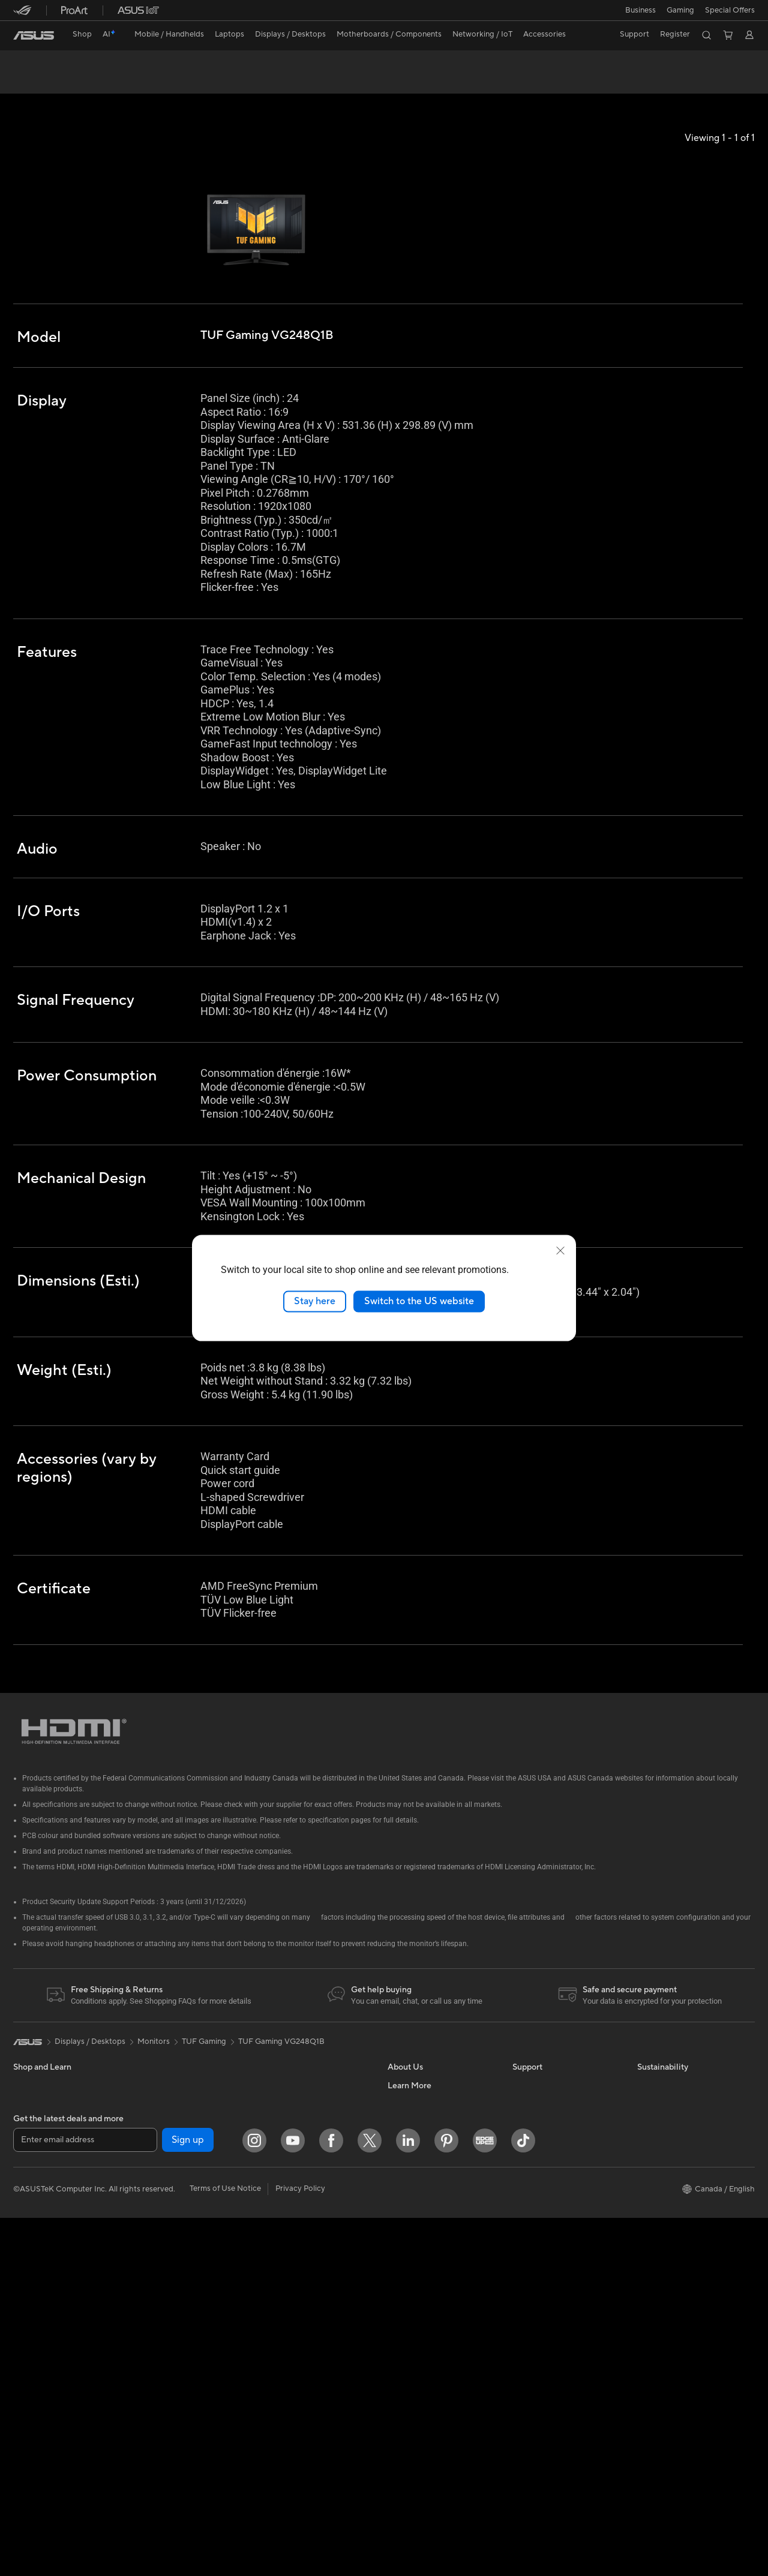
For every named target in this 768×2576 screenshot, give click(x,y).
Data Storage (161, 2246)
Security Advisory (543, 2281)
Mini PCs (153, 2065)
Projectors (31, 2229)
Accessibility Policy (421, 2390)
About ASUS (410, 2065)
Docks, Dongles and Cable (308, 2273)
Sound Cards (160, 2210)
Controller (279, 2291)
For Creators (36, 2138)
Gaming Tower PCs (46, 2283)
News (397, 2137)
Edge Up (403, 2318)
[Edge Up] (485, 2499)
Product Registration (549, 2227)
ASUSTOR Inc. (413, 2191)
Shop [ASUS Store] (82, 34)
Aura (396, 2444)
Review (131, 81)
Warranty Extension (547, 2299)
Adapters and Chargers (302, 2255)
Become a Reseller (420, 2300)
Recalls (525, 2263)
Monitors (29, 2211)
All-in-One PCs (39, 2247)
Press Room (409, 2155)
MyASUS (528, 2209)
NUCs (24, 2301)
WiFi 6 (148, 2300)
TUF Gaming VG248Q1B (79, 62)
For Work (29, 2120)
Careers (402, 2209)
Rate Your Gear (415, 2372)
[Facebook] (331, 2499)
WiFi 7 (148, 2282)
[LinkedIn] (408, 2499)
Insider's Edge (412, 2336)
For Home (31, 2102)
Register (675, 34)
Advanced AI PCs (418, 2408)
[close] (560, 1251)
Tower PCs (32, 2265)
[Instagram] (254, 2499)
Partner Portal (412, 2264)
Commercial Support (549, 2137)
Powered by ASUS (420, 2354)
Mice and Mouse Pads (299, 2183)
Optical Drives (162, 2228)
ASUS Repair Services (551, 2083)
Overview (28, 81)
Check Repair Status (549, 2119)
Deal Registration (543, 2173)
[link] (33, 35)
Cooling (151, 2156)
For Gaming (34, 2174)
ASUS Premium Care (549, 2065)
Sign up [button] (188, 2499)
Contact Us (532, 2155)
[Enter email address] (85, 2499)
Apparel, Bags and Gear (303, 2237)
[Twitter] (370, 2499)
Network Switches (293, 2093)
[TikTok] (523, 2499)
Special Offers (730, 10)
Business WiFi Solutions (302, 2111)
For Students (36, 2156)
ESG (645, 2065)
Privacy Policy (300, 2546)
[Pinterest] (446, 2499)
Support (175, 81)
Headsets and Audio (296, 2201)
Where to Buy (412, 2173)
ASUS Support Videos (551, 2101)
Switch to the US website (419, 1301)
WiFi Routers (160, 2318)
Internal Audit (412, 2101)
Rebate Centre (538, 2245)
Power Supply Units (172, 2192)
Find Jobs (405, 2083)
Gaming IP (279, 2309)
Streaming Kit (285, 2219)
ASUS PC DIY (412, 2282)
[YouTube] (293, 2499)
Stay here (314, 1301)
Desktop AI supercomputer (309, 2129)
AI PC (398, 2246)
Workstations (161, 2083)
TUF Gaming (204, 2021)
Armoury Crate (414, 2426)
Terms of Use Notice (225, 2546)
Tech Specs (82, 81)
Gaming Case (161, 2138)
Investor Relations (420, 2119)
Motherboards (163, 2120)
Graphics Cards (165, 2174)
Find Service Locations (552, 2191)
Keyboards (280, 2165)
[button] (640, 10)
